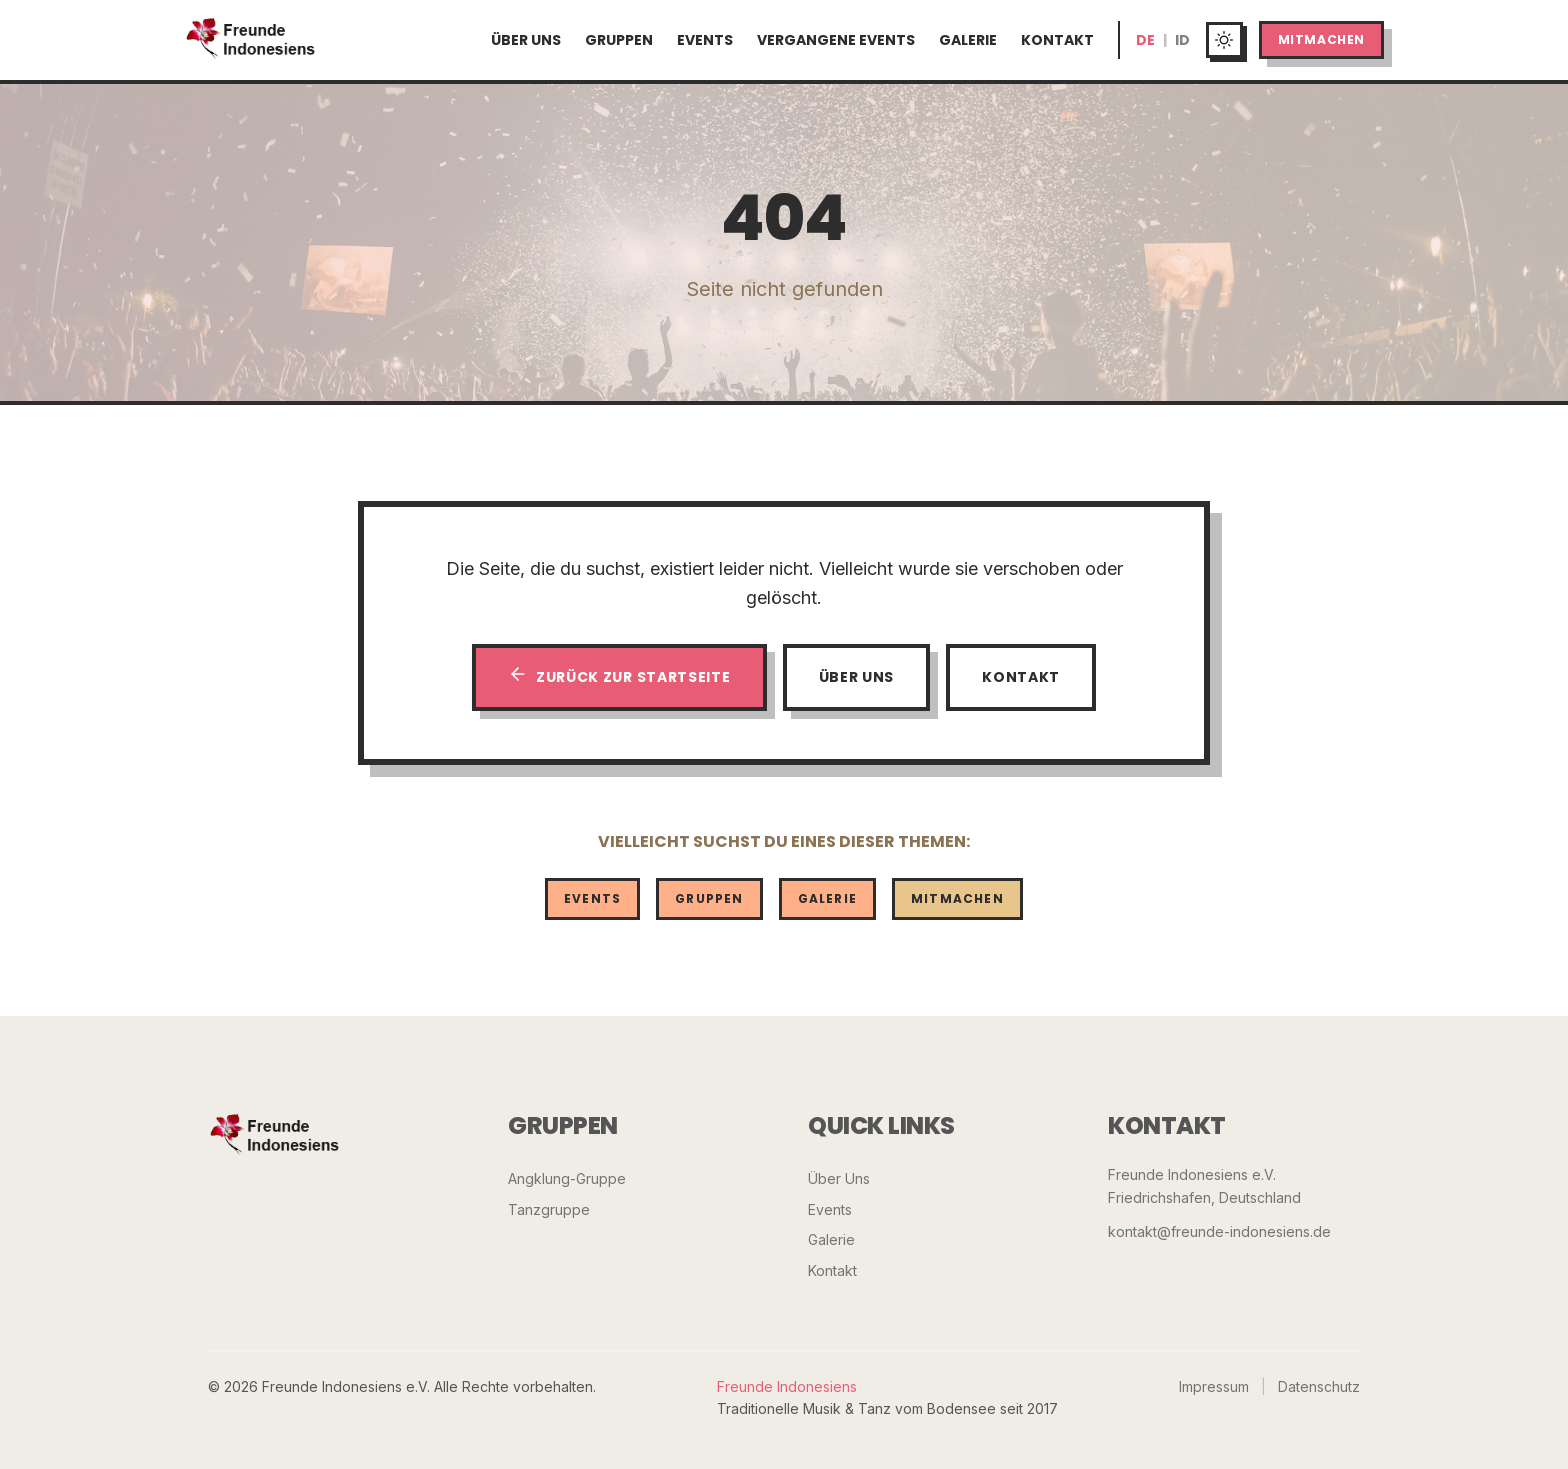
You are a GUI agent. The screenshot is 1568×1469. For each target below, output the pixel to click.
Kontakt (1057, 40)
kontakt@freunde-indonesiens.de (1219, 1231)
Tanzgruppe (549, 1209)
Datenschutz (1319, 1386)
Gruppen (619, 40)
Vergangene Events (836, 40)
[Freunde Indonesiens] (275, 1136)
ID (1182, 40)
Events (705, 40)
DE (1145, 40)
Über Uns (526, 40)
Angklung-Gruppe (567, 1178)
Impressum (1214, 1386)
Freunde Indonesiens (787, 1386)
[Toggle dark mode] (1224, 40)
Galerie (968, 40)
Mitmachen (1321, 39)
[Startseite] (251, 40)
